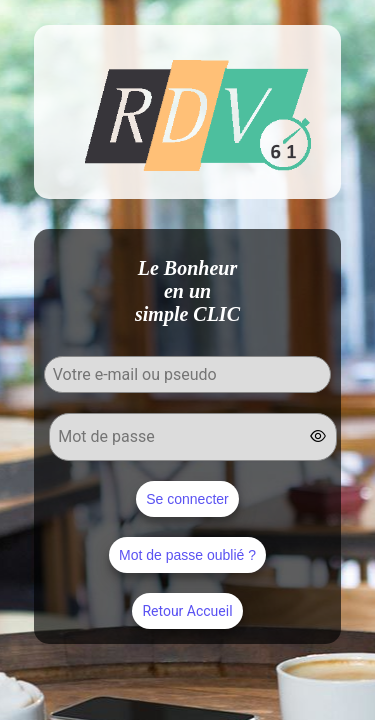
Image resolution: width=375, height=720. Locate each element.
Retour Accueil (187, 611)
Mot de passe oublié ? (187, 555)
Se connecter (187, 499)
